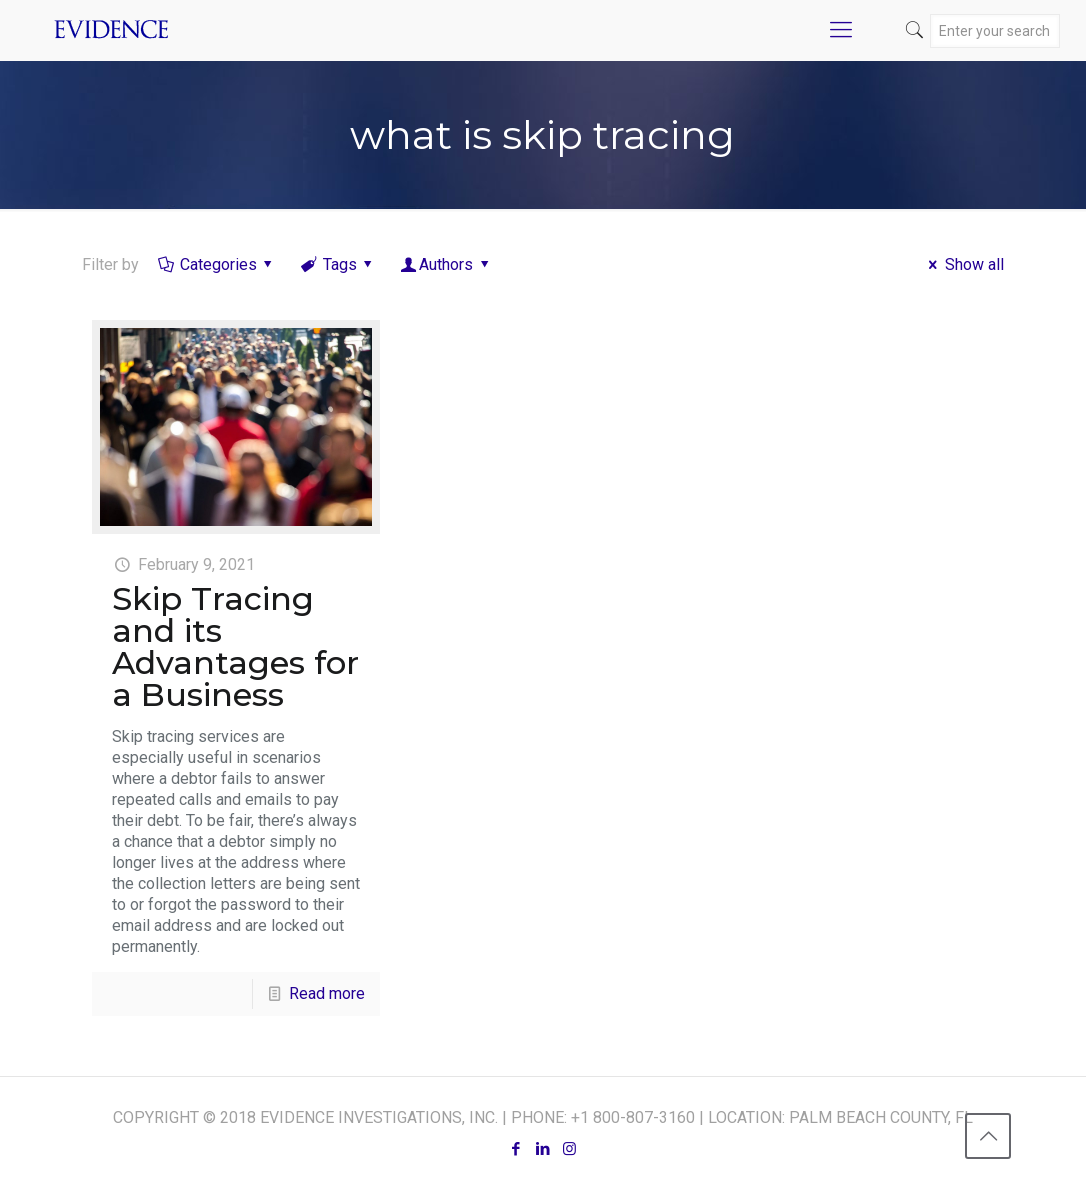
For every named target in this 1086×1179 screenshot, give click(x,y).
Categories (216, 264)
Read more (327, 993)
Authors (446, 264)
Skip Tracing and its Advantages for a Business (235, 646)
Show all (962, 264)
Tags (338, 264)
